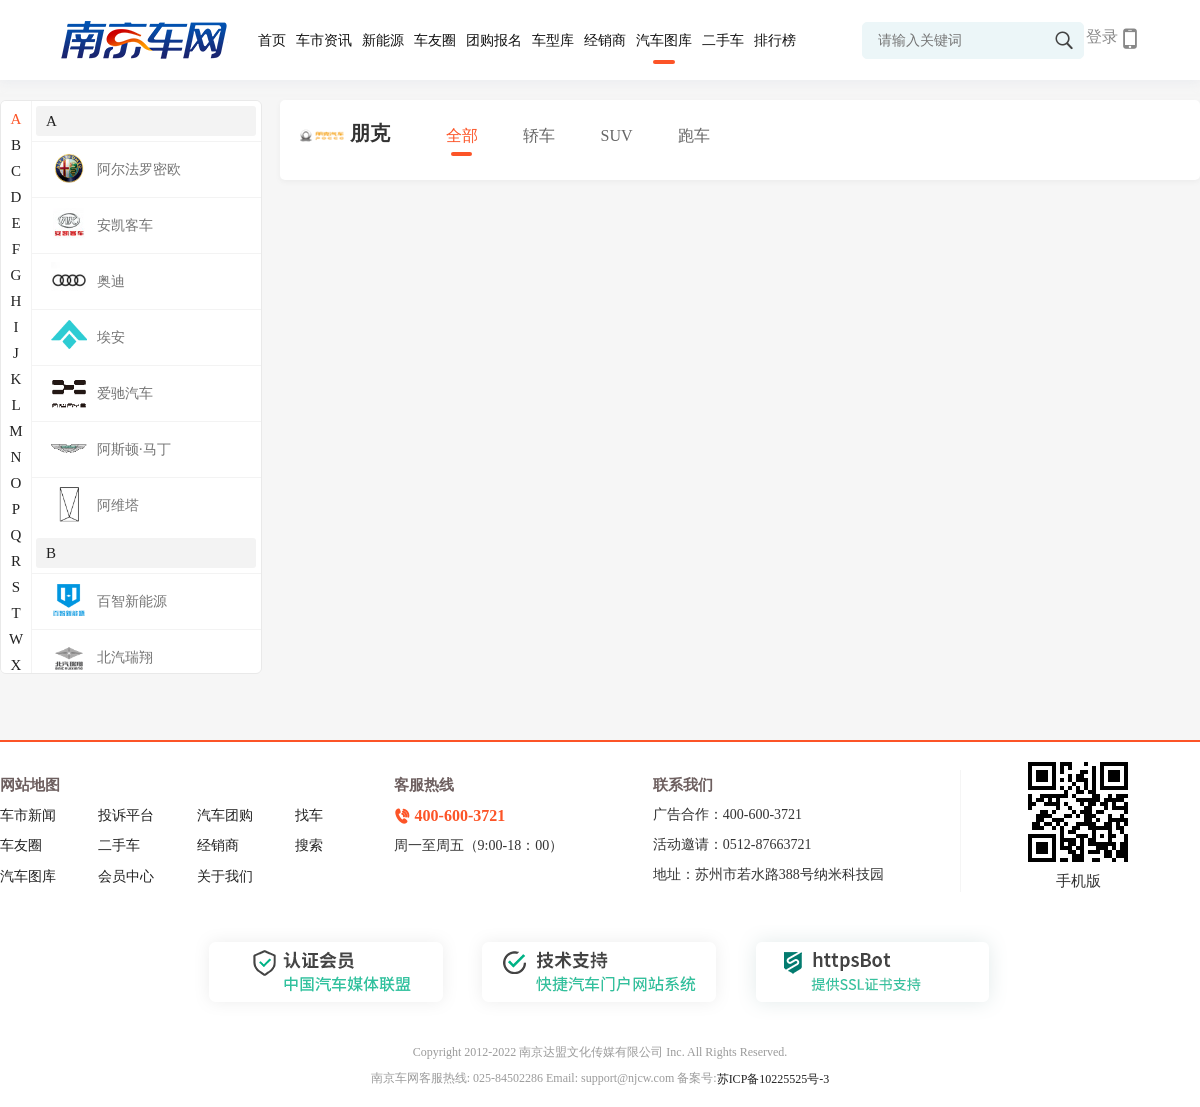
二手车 (723, 40)
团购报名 (494, 40)
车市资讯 (324, 40)
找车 (309, 815)
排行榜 (775, 40)
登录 (1102, 36)
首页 (272, 40)
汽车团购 (225, 815)
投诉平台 (126, 815)
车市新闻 (28, 815)
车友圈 (435, 40)
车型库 (553, 40)
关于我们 (225, 876)
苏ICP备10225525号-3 (773, 1079)
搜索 (309, 845)
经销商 (605, 40)
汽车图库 (664, 40)
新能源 (383, 40)
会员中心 (126, 876)
